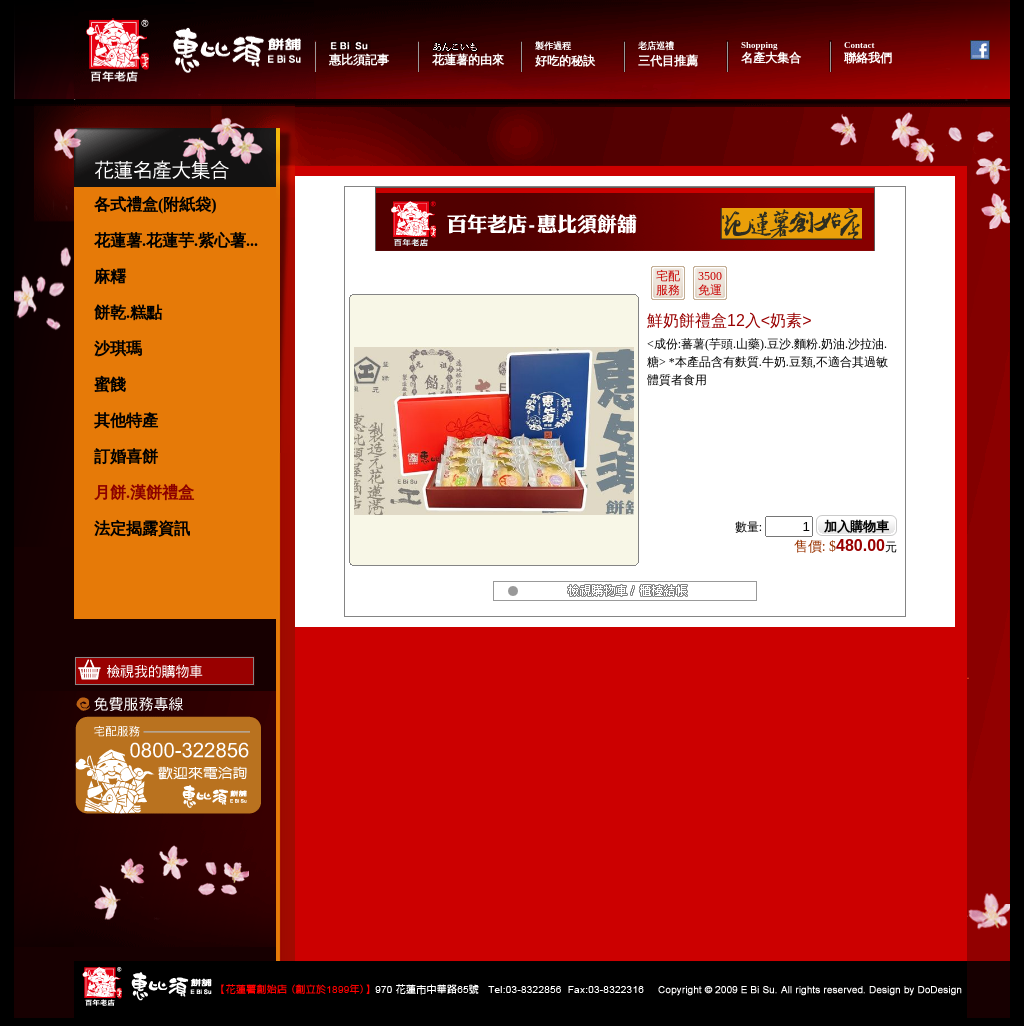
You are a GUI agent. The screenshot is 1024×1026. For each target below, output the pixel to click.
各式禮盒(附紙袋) (155, 204)
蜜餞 (110, 384)
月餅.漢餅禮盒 (144, 492)
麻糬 (110, 276)
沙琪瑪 (118, 348)
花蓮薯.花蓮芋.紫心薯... (176, 240)
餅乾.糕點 (128, 312)
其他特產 (126, 420)
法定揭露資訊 (142, 528)
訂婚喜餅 (126, 456)
